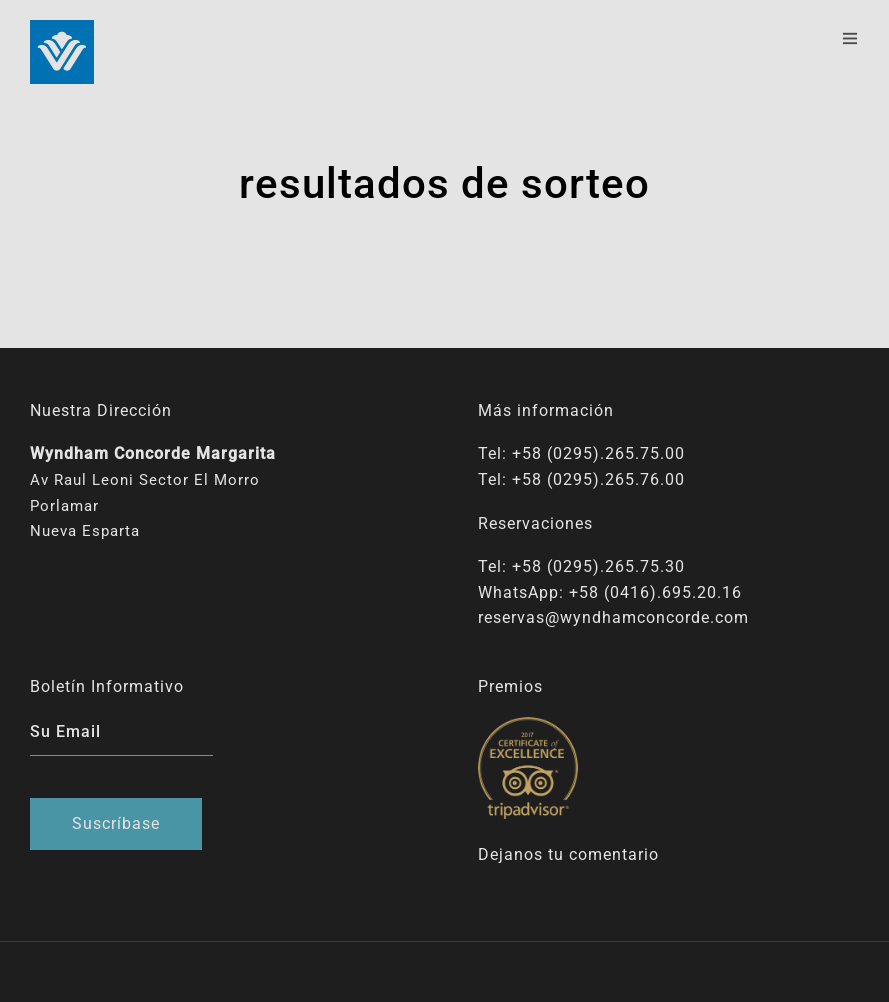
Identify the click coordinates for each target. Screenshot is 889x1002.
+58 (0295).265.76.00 (598, 479)
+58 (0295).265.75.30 (598, 566)
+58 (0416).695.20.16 (655, 592)
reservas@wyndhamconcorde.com (613, 617)
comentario (614, 854)
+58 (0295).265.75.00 (598, 453)
